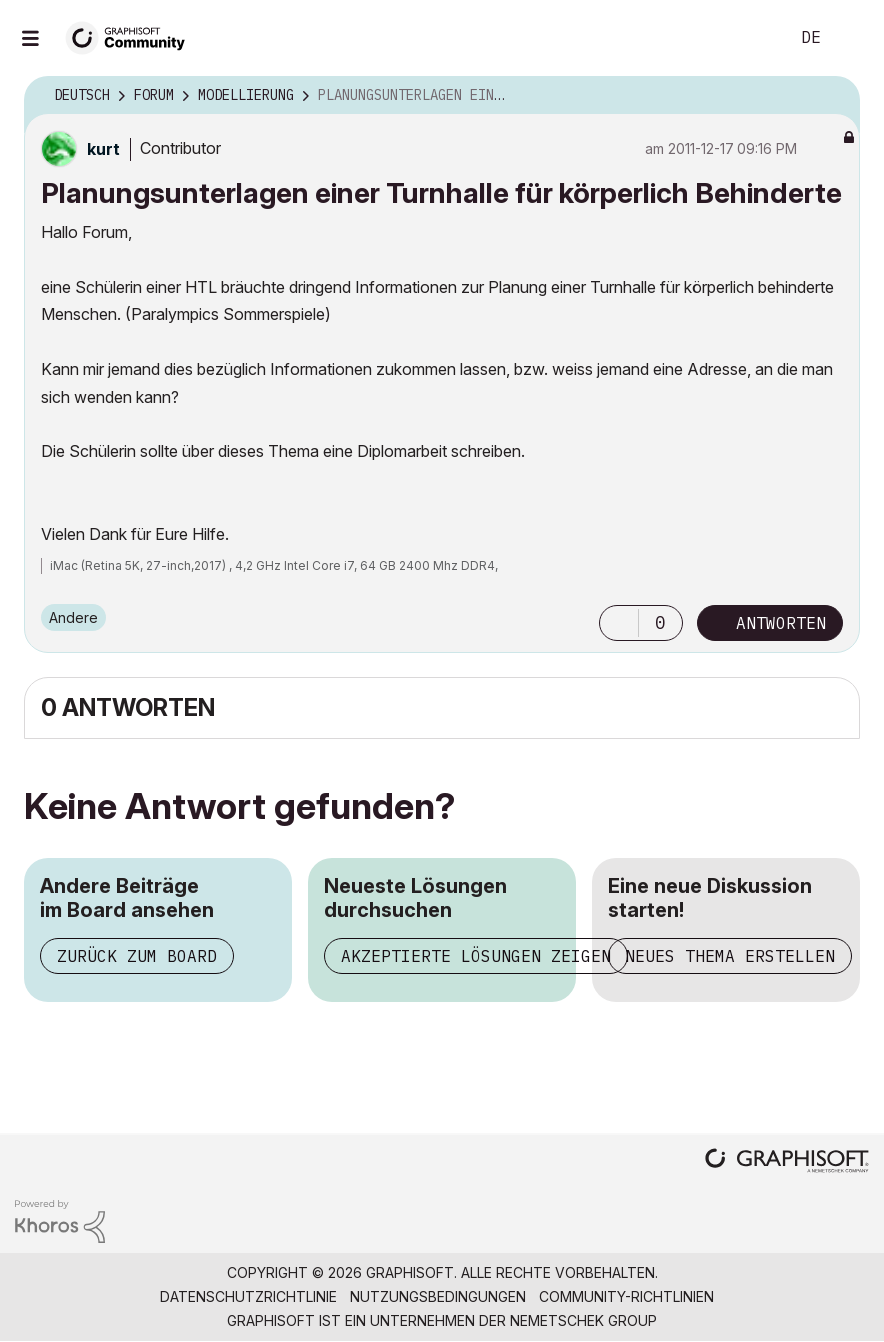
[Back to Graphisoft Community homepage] (132, 36)
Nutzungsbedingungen (438, 1296)
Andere (73, 617)
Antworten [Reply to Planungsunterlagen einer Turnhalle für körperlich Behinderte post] (781, 623)
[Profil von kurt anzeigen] (103, 149)
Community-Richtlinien (626, 1296)
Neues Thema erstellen (730, 956)
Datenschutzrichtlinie (248, 1296)
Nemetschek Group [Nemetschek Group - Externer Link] (583, 1320)
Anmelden (852, 38)
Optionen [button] (832, 96)
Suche (751, 38)
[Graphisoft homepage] (787, 1162)
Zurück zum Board (137, 956)
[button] (619, 623)
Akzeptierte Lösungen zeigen (476, 956)
